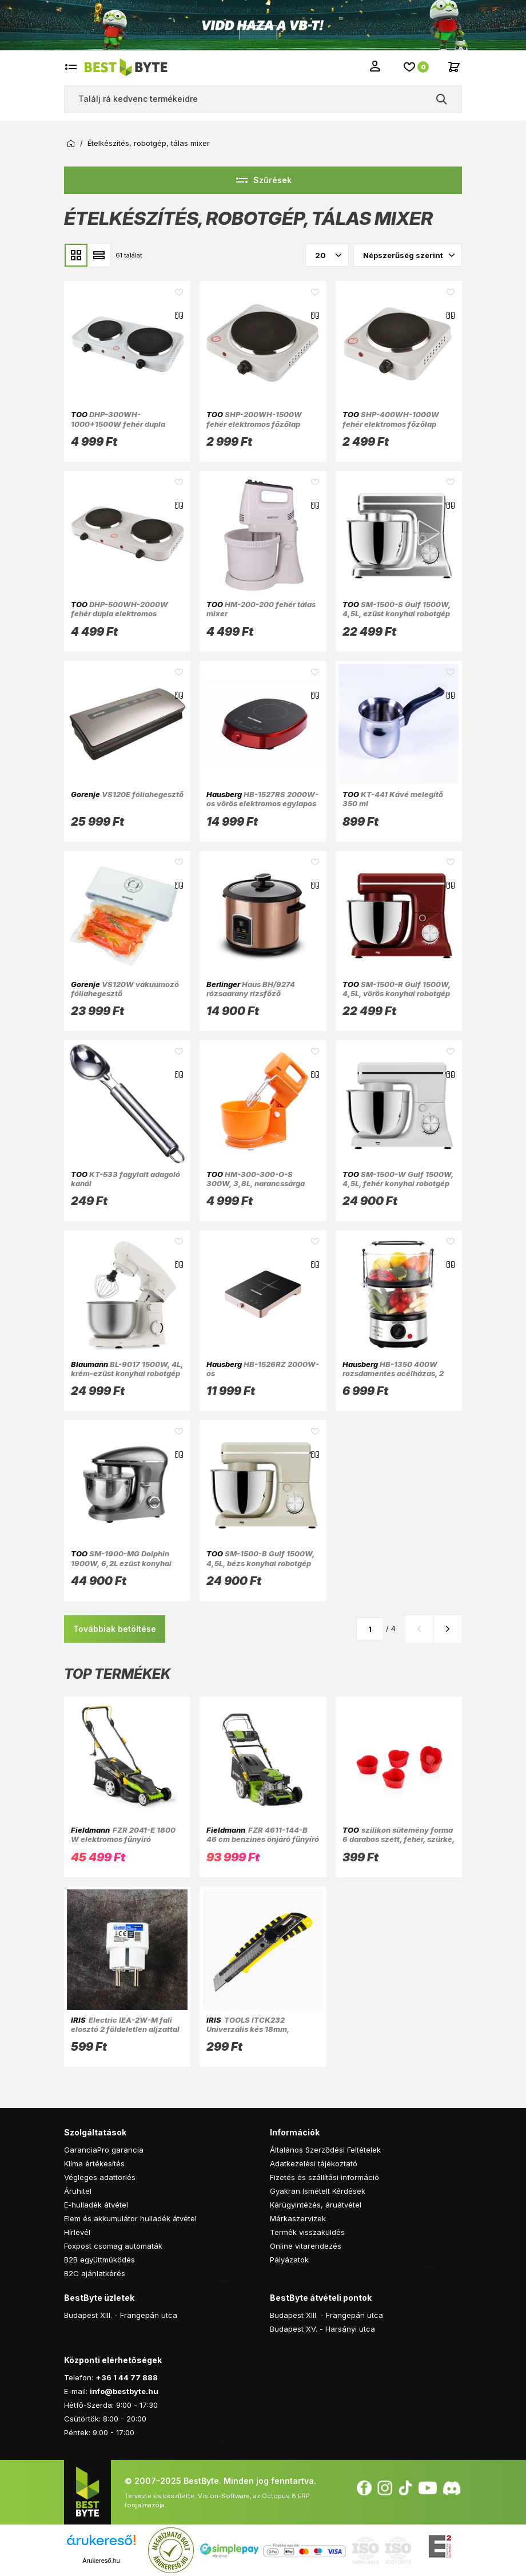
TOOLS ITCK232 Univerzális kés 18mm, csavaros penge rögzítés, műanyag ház (252, 2033)
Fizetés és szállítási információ (324, 2177)
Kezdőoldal (70, 143)
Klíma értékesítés (94, 2163)
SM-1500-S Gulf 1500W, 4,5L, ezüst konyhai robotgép (396, 609)
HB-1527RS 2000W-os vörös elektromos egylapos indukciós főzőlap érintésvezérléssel (262, 808)
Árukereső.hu (100, 2560)
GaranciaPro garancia (104, 2149)
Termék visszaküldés (307, 2232)
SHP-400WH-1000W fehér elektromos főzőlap (390, 419)
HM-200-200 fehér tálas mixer (261, 609)
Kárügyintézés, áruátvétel (315, 2204)
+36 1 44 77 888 (126, 2377)
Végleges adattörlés (100, 2177)
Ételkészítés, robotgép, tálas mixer (148, 143)
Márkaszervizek (298, 2218)
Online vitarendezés (305, 2245)
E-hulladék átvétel (96, 2204)
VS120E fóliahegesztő (127, 794)
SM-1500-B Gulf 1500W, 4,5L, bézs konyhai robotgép (260, 1558)
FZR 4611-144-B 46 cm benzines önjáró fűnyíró (262, 1834)
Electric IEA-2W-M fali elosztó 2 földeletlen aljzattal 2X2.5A (125, 2029)
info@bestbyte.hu (124, 2391)
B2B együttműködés (99, 2259)
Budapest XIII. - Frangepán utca (120, 2315)
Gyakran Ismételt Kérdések (317, 2190)
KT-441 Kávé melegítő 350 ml (392, 799)
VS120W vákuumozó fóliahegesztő (125, 989)
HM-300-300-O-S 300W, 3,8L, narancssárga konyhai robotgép (255, 1184)
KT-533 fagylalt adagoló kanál (125, 1179)
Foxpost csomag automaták (113, 2245)
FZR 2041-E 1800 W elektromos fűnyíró (123, 1834)
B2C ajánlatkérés (94, 2273)
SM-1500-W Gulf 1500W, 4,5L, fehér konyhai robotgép (397, 1179)
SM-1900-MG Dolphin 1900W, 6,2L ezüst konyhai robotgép (121, 1563)
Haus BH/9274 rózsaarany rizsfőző (250, 989)
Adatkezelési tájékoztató (313, 2163)
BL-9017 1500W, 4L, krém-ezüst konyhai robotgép (127, 1369)
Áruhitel (77, 2190)
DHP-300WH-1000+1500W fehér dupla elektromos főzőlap (118, 424)
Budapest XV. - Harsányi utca (322, 2328)
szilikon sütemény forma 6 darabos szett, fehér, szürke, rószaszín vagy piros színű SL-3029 (398, 1843)
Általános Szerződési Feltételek (325, 2149)
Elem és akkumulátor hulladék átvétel (130, 2218)
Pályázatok (289, 2259)
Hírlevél (77, 2232)
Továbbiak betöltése (114, 1629)
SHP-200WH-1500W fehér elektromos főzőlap (254, 419)
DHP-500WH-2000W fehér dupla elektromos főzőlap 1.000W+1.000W (119, 614)
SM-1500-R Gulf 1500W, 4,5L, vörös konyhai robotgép (396, 989)
